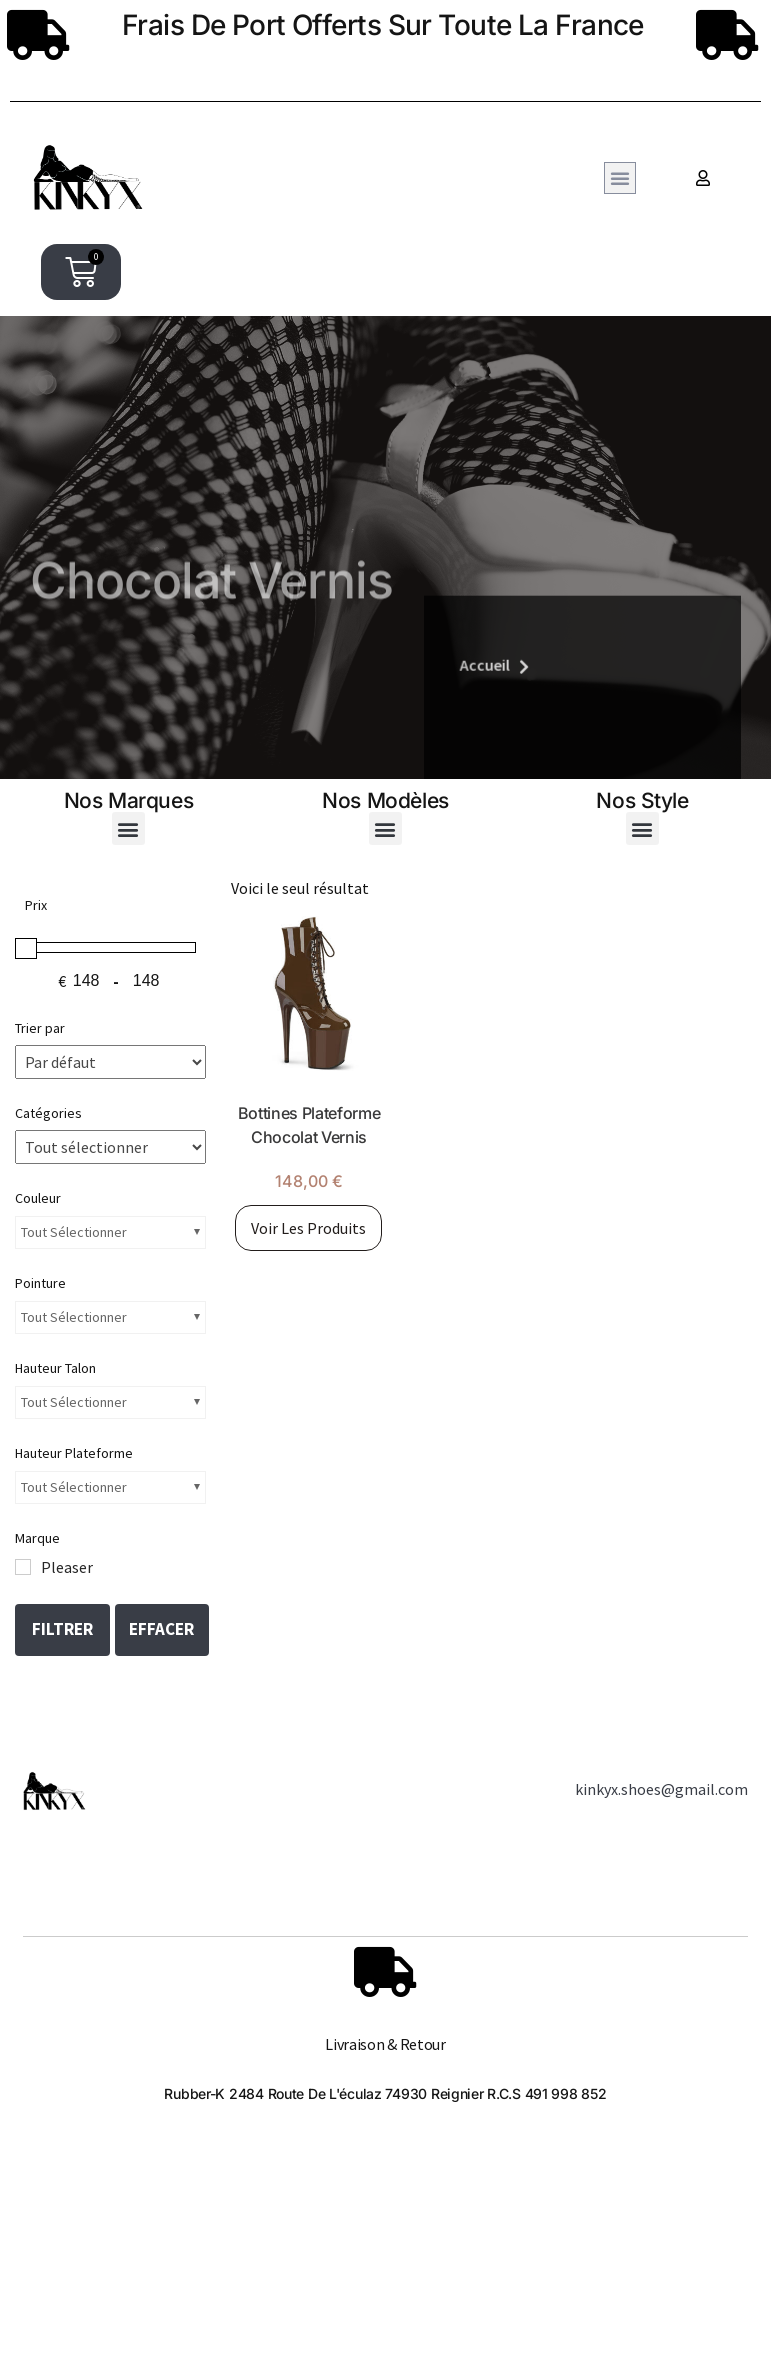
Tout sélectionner (74, 1232)
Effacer (161, 1629)
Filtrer (62, 1629)
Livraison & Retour (385, 2044)
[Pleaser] (23, 1567)
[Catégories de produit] (110, 1147)
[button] (620, 178)
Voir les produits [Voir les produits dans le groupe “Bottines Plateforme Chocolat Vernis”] (308, 1228)
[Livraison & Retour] (385, 1972)
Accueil (465, 757)
